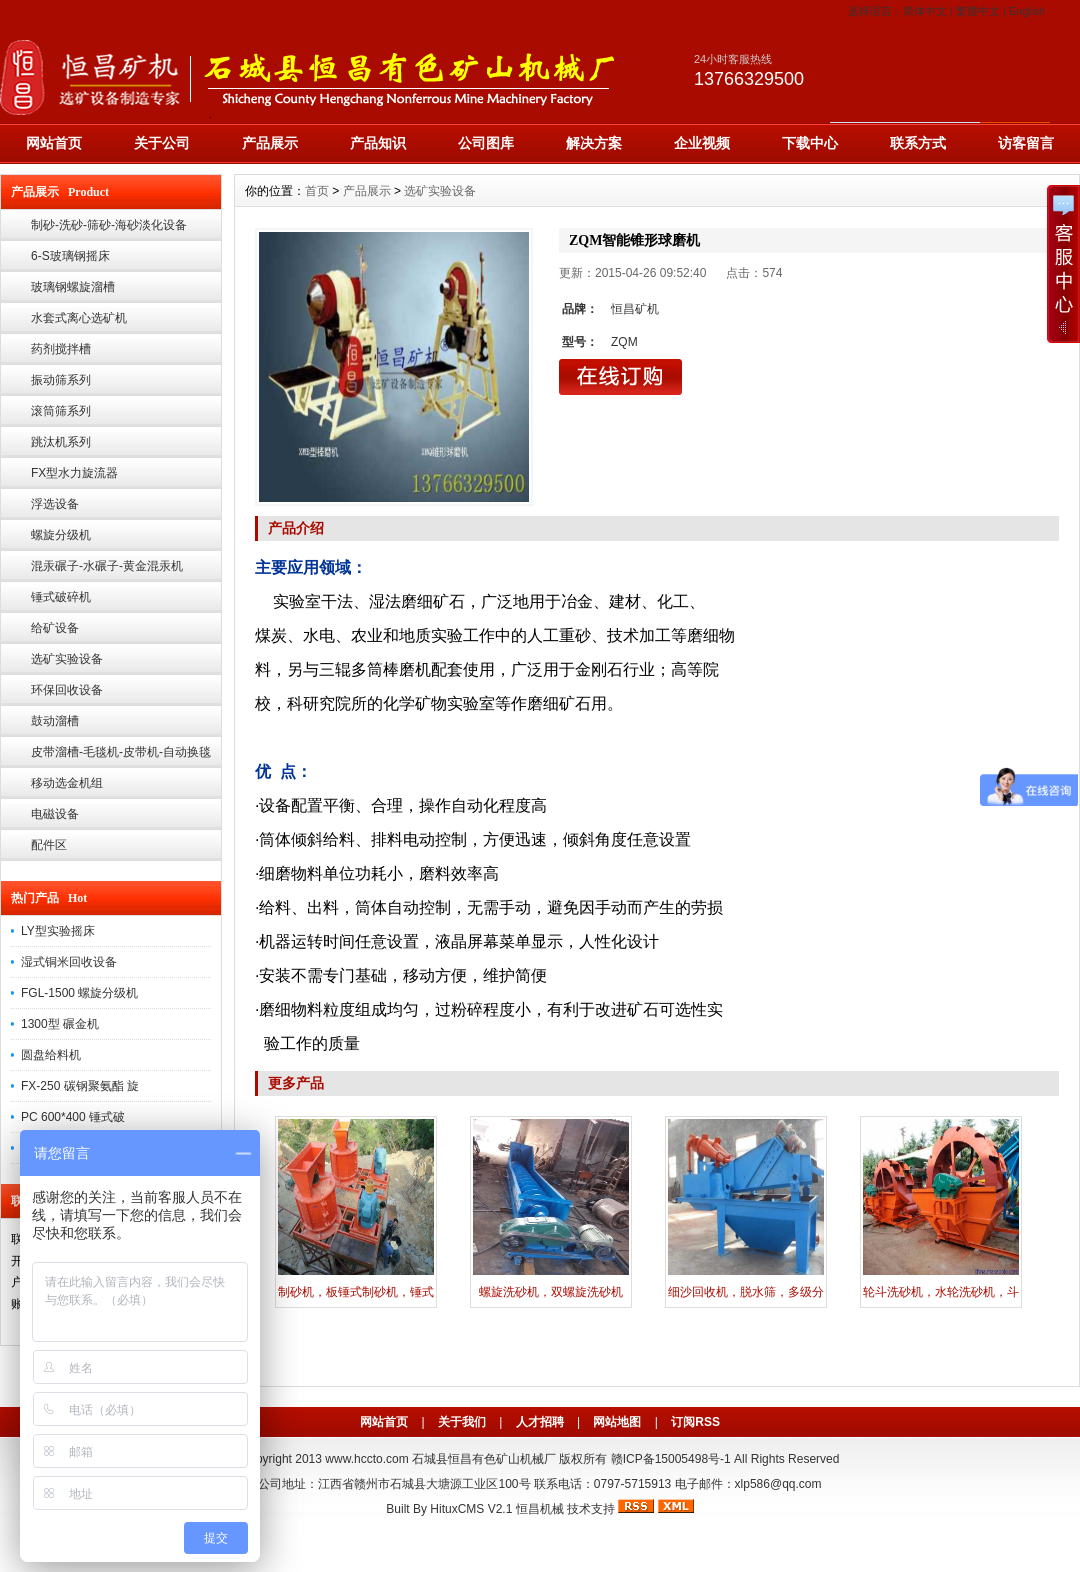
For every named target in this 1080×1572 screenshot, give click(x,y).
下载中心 (810, 143)
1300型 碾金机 (60, 1024)
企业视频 (702, 143)
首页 (317, 191)
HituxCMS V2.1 (471, 1509)
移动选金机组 (67, 783)
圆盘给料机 (51, 1055)
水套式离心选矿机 (79, 318)
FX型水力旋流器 (74, 473)
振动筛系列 (61, 380)
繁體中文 (978, 11)
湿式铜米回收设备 (69, 962)
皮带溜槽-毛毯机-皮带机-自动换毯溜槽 (121, 756)
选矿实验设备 (67, 659)
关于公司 (162, 143)
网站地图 (617, 1422)
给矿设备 (55, 628)
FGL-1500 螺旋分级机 (79, 993)
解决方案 (594, 143)
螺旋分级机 (61, 535)
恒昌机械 (540, 1509)
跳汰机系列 (61, 442)
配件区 (49, 845)
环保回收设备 (67, 690)
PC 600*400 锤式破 (73, 1117)
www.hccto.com (366, 1459)
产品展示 (270, 143)
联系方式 (918, 143)
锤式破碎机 (61, 597)
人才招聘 (540, 1422)
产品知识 (378, 143)
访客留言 (1026, 143)
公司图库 (486, 143)
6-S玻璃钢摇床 (70, 256)
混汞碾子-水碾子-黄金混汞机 (107, 566)
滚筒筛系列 (61, 411)
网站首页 (54, 143)
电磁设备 (55, 814)
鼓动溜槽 (55, 721)
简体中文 (925, 11)
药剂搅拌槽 (61, 349)
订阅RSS (695, 1422)
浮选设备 (55, 504)
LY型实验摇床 (58, 931)
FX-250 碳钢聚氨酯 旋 (80, 1086)
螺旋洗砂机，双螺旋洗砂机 (551, 1292)
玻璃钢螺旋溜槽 (73, 287)
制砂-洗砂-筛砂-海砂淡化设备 (109, 225)
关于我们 (462, 1422)
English (1027, 11)
